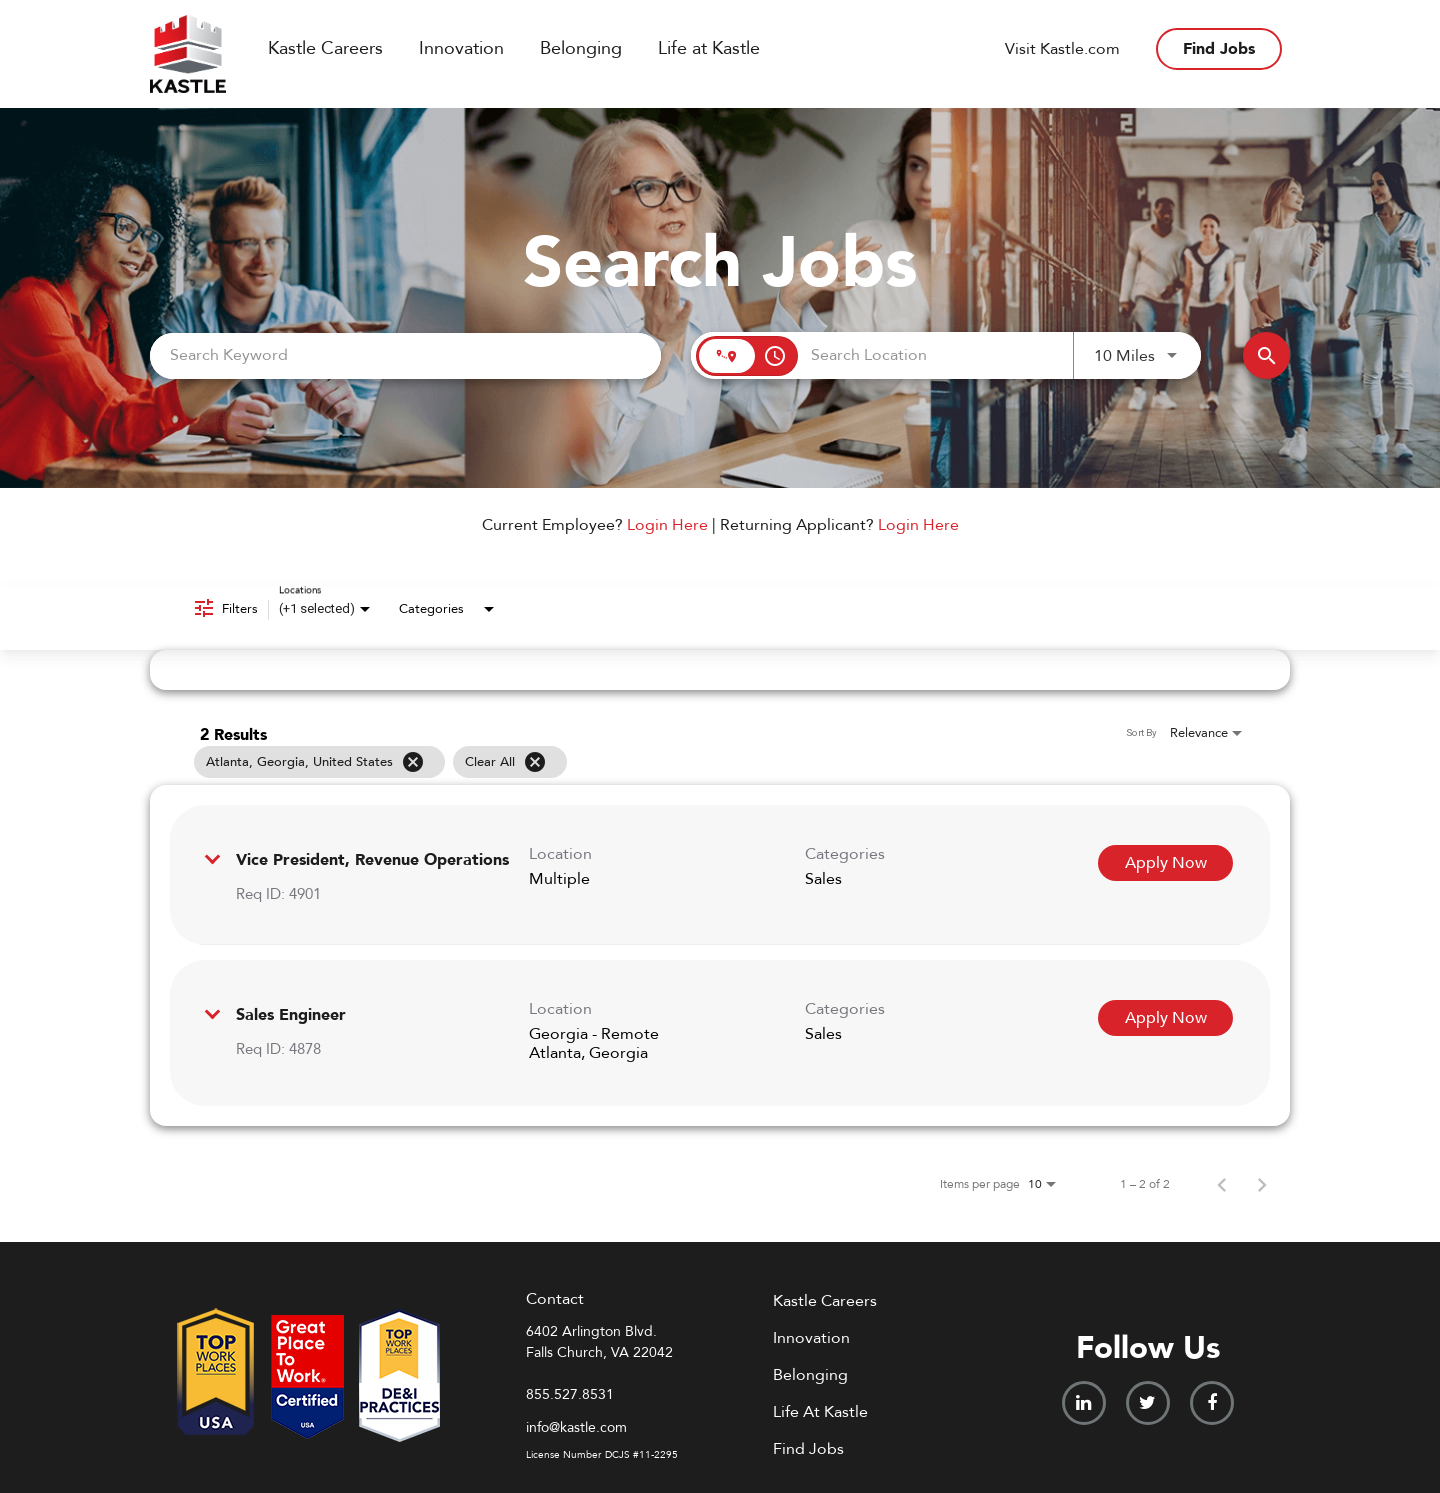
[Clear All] (535, 762)
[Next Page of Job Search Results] (1262, 1184)
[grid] (682, 762)
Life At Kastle (820, 1412)
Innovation (461, 48)
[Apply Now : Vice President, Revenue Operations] (1165, 863)
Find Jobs (1219, 49)
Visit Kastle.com (1062, 49)
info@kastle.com (576, 1427)
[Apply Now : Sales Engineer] (1165, 1018)
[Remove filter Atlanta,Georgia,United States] (413, 762)
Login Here (667, 525)
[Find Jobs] (1266, 355)
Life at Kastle (709, 48)
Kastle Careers (325, 48)
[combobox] (405, 355)
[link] (720, 875)
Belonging (581, 48)
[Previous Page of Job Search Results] (1222, 1184)
